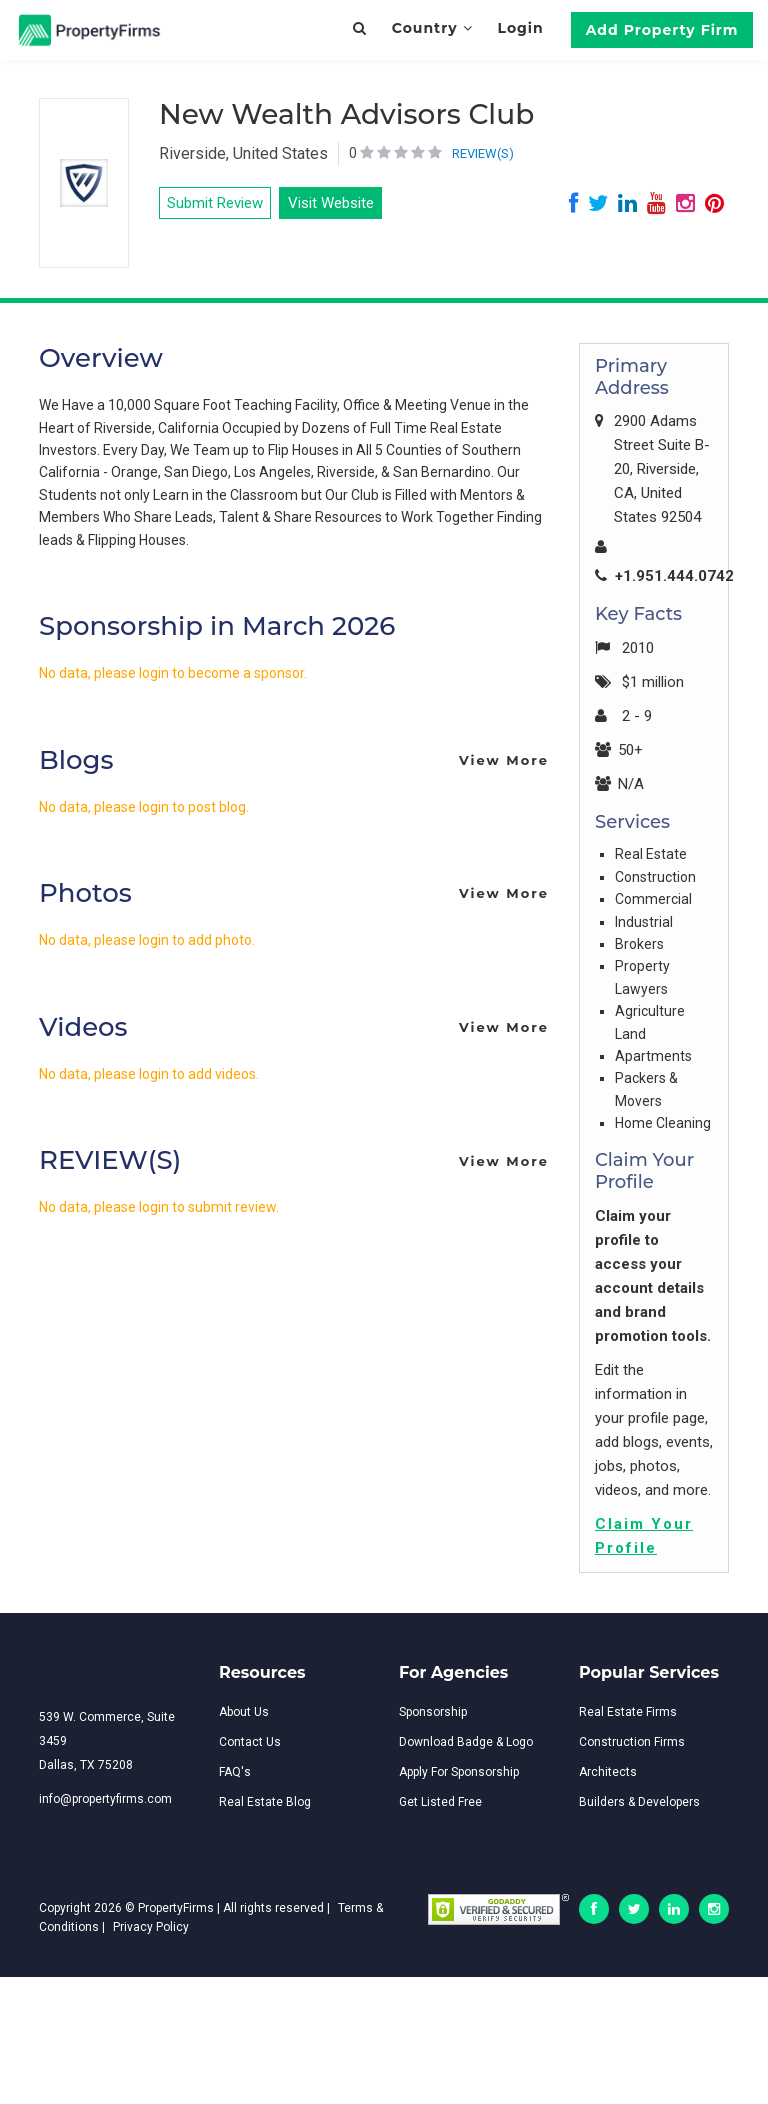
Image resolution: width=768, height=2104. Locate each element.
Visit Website (331, 203)
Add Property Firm (662, 30)
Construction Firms (632, 1742)
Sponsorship (433, 1712)
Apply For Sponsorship (459, 1772)
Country (432, 28)
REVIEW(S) (483, 153)
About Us (244, 1712)
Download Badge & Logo (466, 1742)
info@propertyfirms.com (105, 1799)
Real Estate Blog (265, 1802)
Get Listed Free (440, 1802)
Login (520, 28)
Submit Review (215, 203)
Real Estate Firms (628, 1712)
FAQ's (235, 1772)
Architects (608, 1772)
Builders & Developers (639, 1802)
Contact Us (250, 1742)
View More (504, 760)
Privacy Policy (151, 1927)
